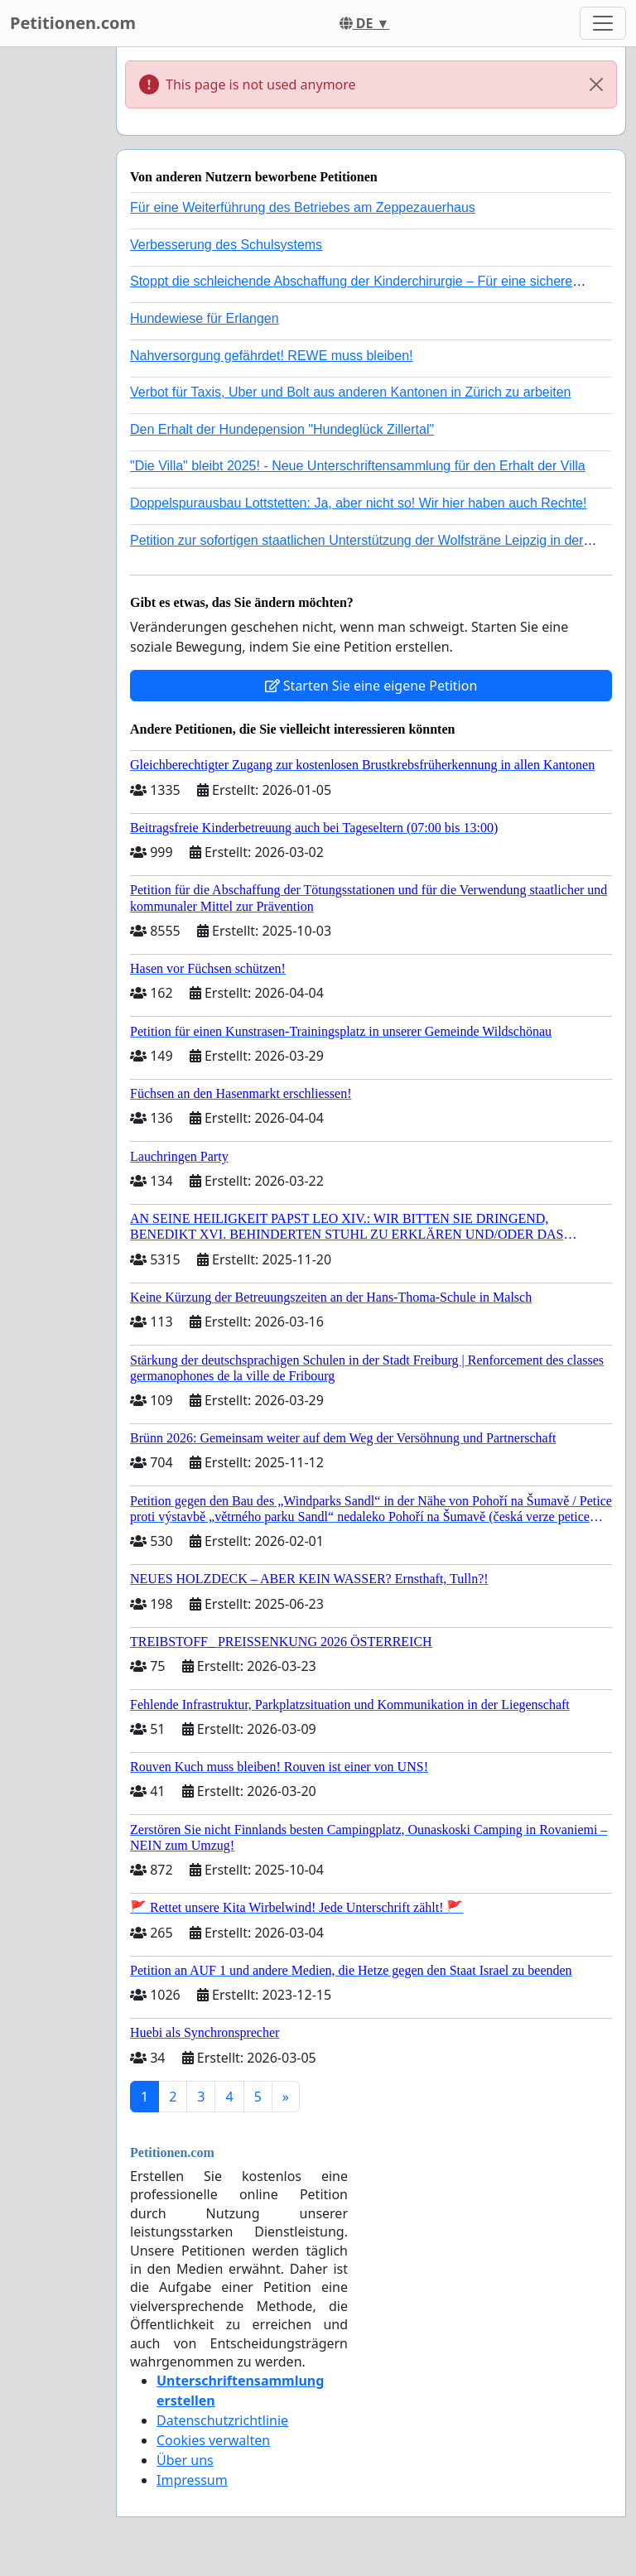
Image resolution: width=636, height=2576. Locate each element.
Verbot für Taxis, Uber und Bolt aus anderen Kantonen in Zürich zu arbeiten (350, 392)
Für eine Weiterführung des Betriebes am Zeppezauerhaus (302, 207)
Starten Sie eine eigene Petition (371, 686)
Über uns (185, 2460)
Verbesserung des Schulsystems (226, 245)
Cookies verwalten (213, 2440)
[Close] (596, 84)
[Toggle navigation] (603, 23)
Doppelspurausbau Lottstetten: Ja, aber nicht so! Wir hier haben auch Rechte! (358, 503)
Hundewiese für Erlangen (204, 318)
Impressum (192, 2480)
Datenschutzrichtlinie (222, 2420)
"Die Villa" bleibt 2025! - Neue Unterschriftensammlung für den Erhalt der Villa (357, 466)
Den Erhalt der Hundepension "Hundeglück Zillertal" (282, 429)
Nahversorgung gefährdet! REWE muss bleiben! (271, 356)
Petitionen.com (73, 23)
